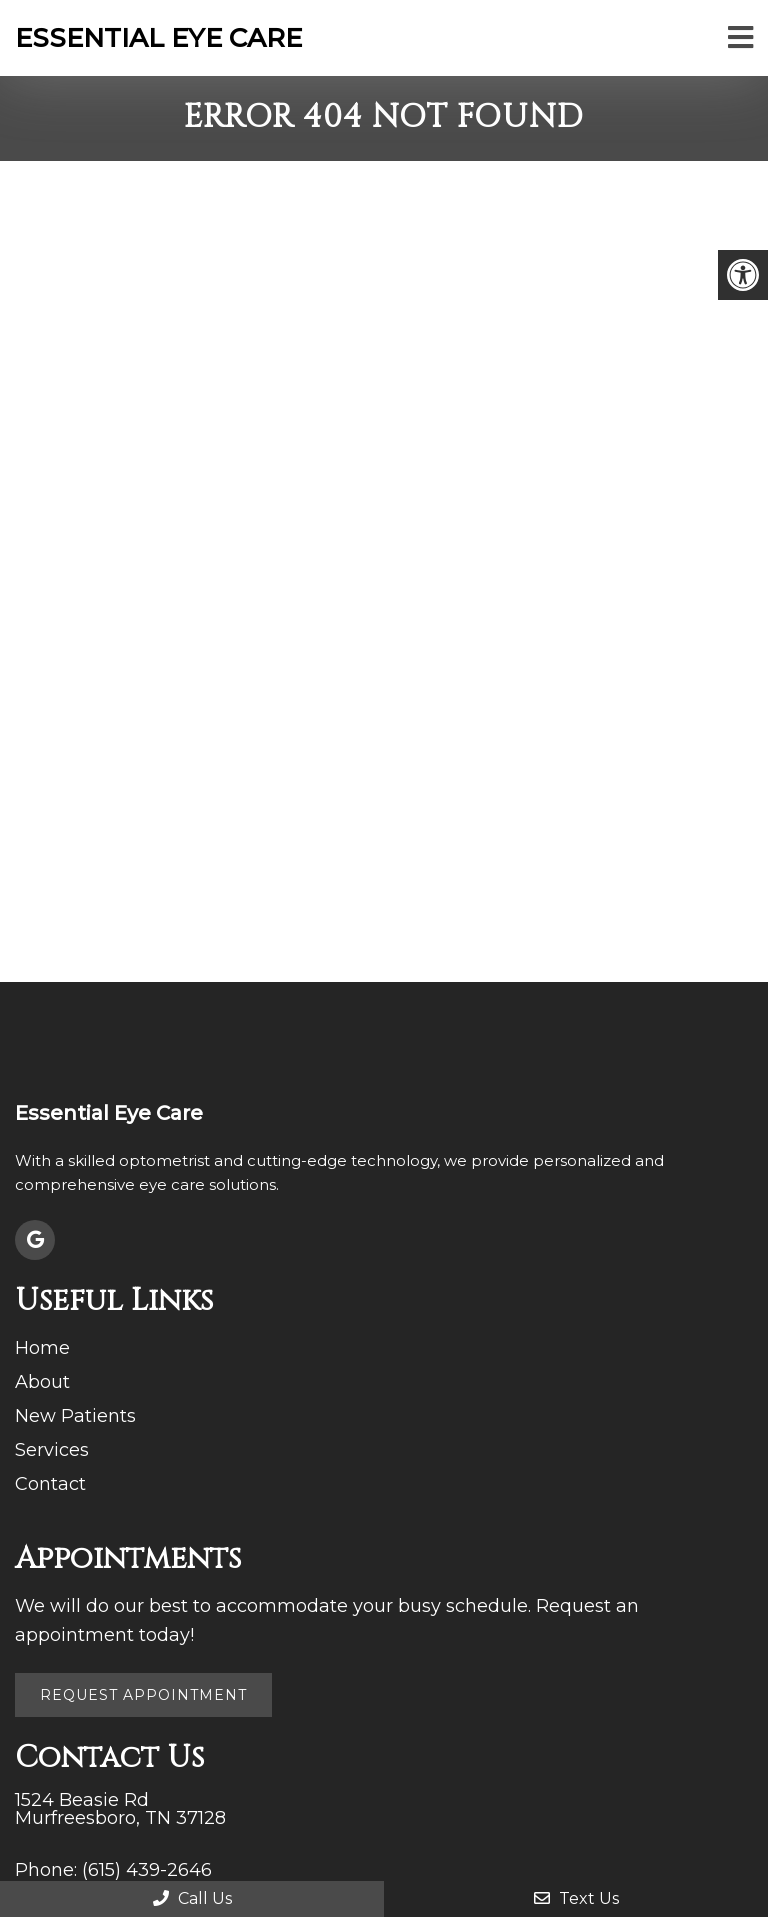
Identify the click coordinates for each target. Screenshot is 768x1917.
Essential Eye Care (158, 38)
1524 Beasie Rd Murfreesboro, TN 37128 (120, 1809)
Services (52, 1450)
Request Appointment (143, 1695)
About (42, 1382)
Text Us (576, 1898)
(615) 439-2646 (147, 1870)
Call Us (192, 1898)
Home (42, 1348)
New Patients (75, 1416)
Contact (50, 1484)
